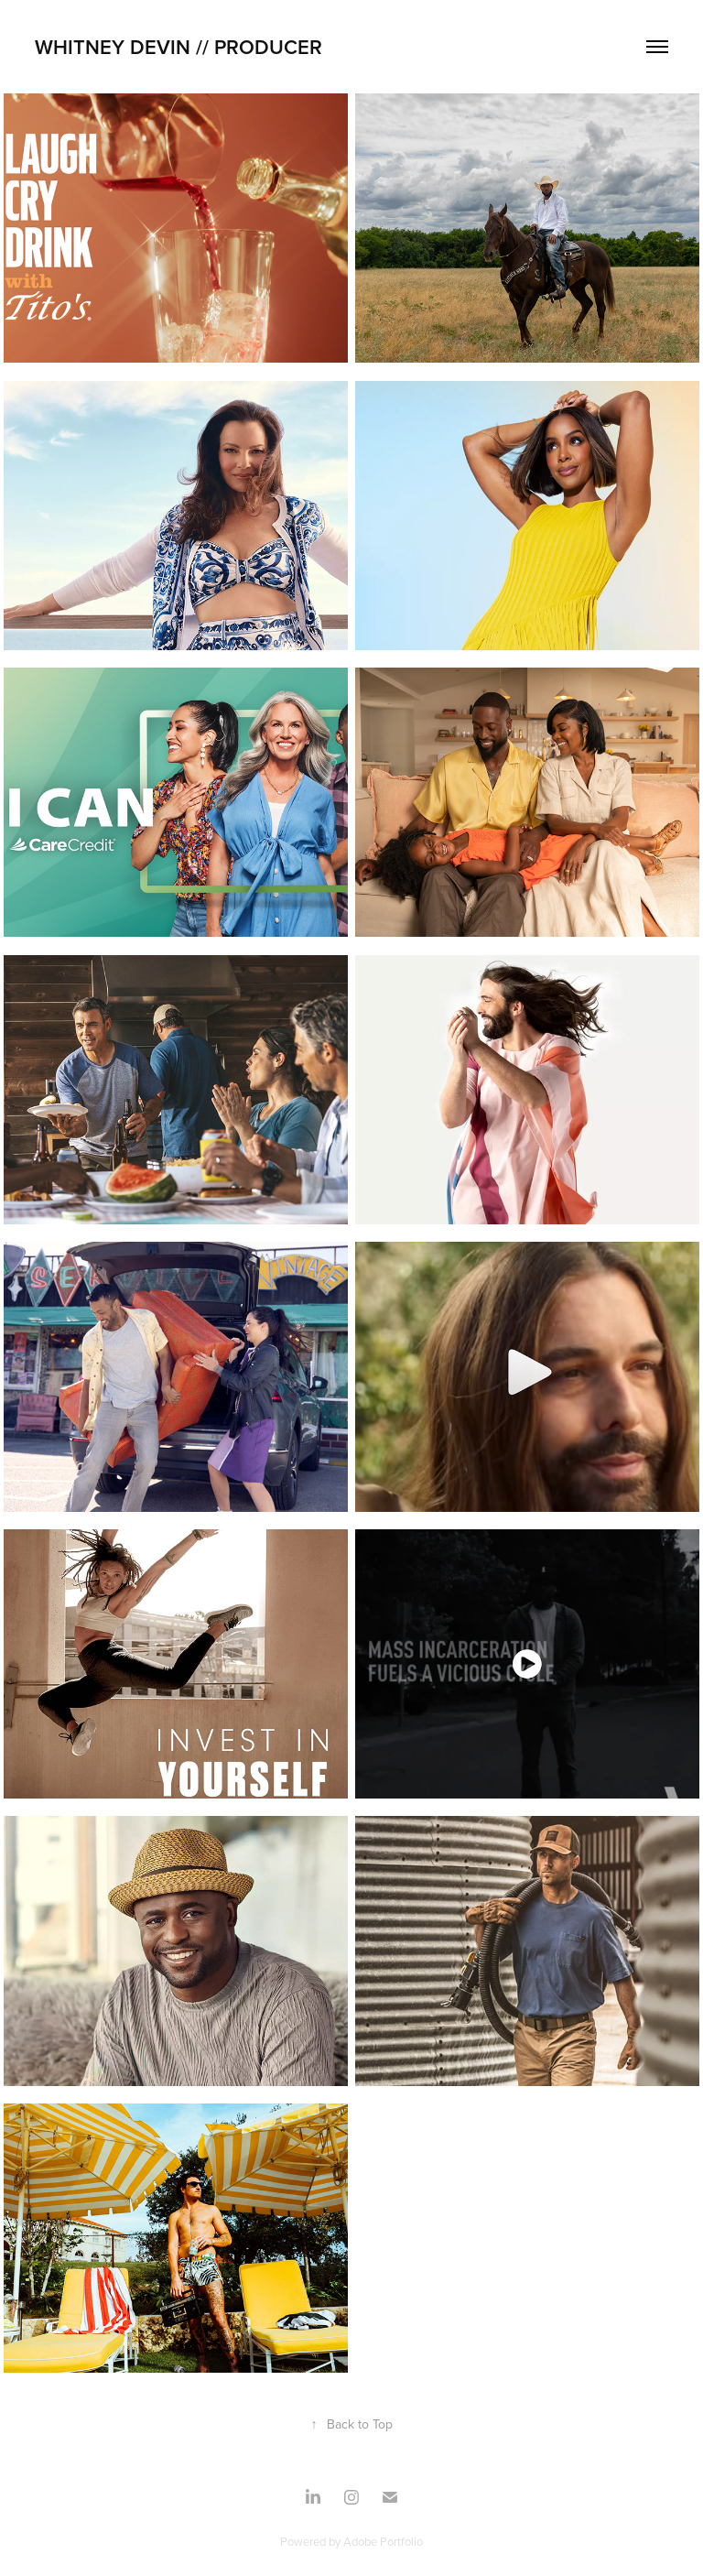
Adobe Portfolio (383, 2541)
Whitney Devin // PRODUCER (181, 46)
